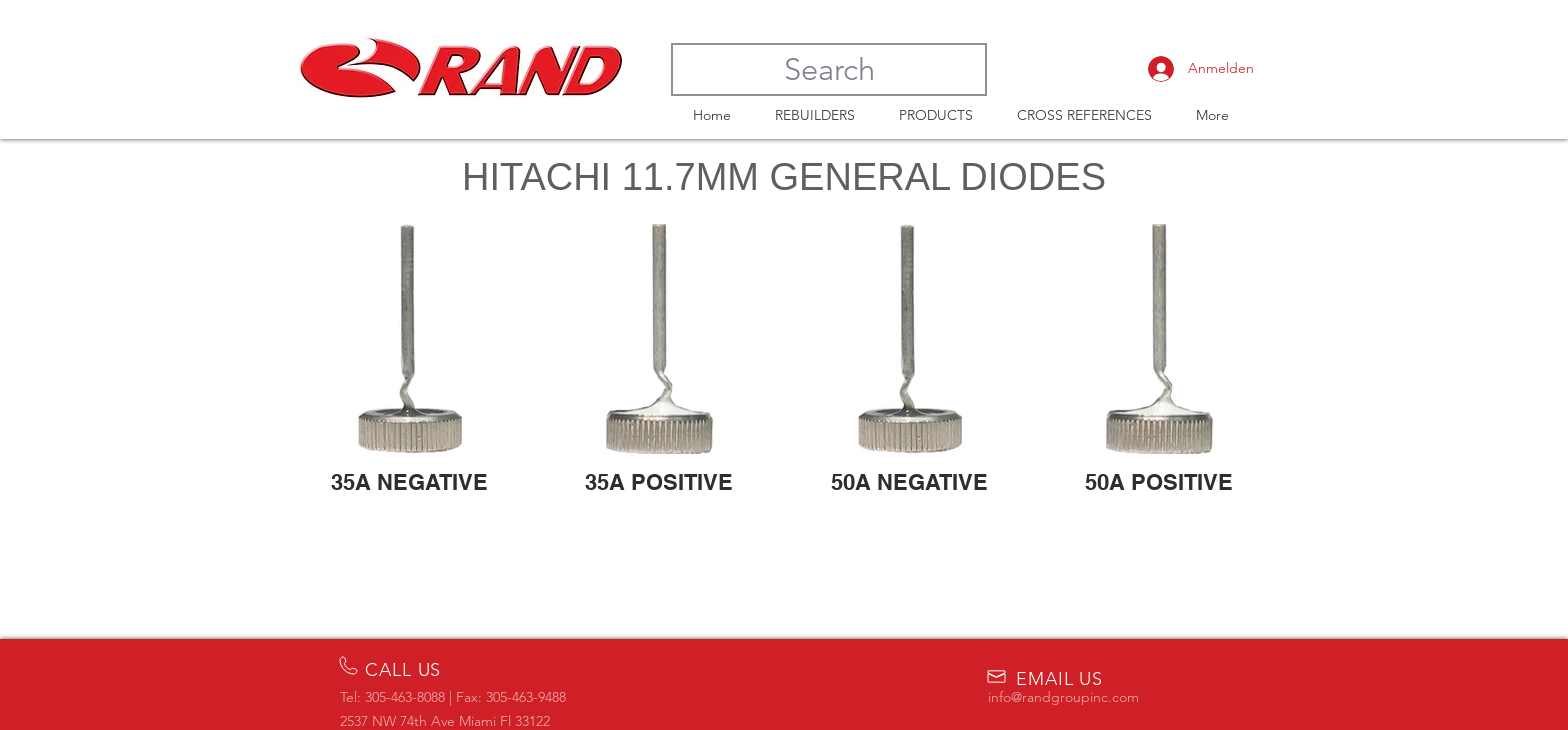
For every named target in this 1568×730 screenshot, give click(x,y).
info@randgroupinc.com (1063, 697)
